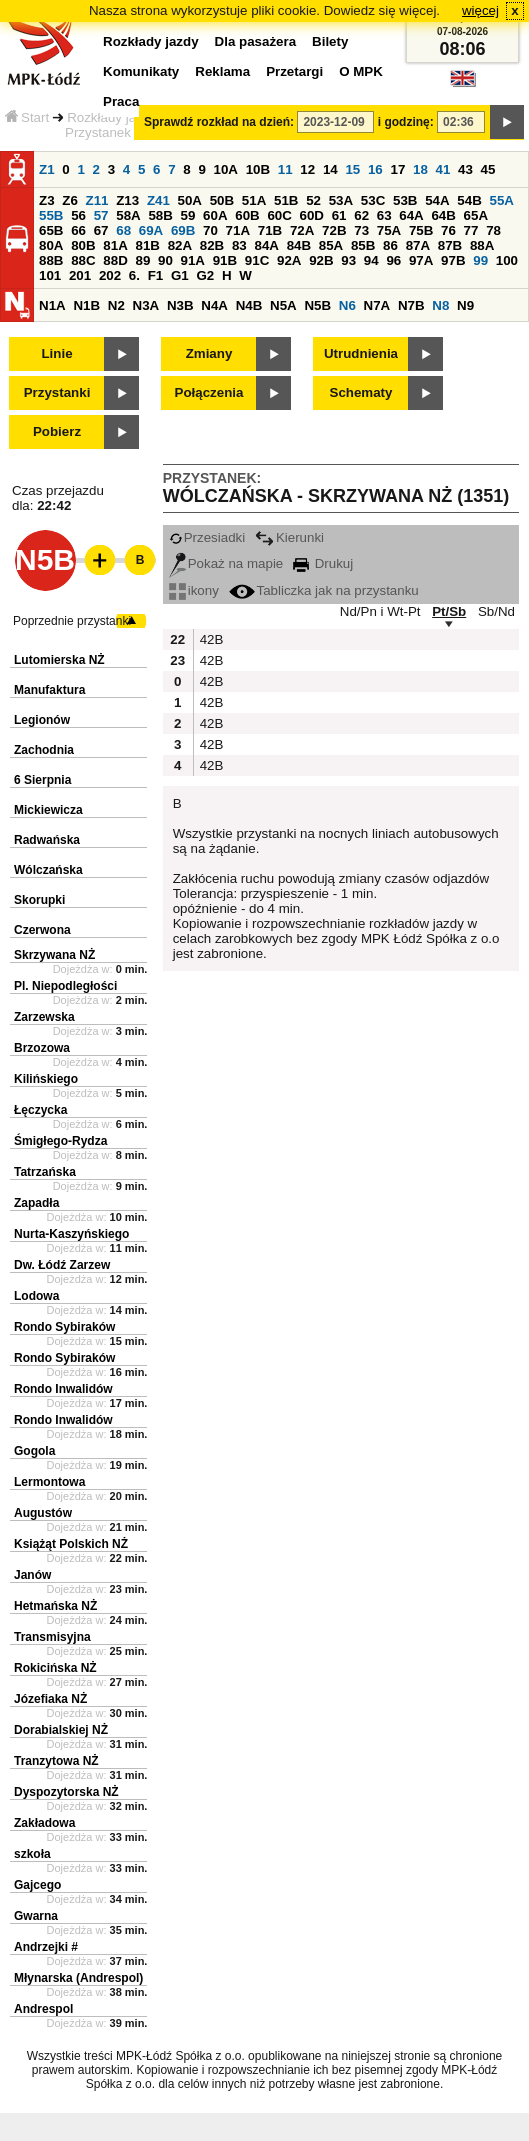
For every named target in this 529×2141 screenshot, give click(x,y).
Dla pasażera (256, 41)
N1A (52, 305)
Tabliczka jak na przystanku (324, 590)
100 (507, 260)
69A (151, 230)
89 (142, 260)
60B (247, 215)
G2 (205, 275)
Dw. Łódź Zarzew (62, 1265)
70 (210, 230)
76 (448, 230)
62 (361, 215)
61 (339, 215)
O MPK (361, 71)
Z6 (70, 200)
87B (450, 245)
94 (371, 260)
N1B (86, 305)
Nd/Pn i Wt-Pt (380, 611)
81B (147, 245)
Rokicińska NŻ (55, 1668)
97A (421, 260)
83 (239, 245)
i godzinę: (406, 122)
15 (352, 169)
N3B (180, 305)
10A (226, 169)
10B (258, 169)
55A (501, 200)
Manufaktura (49, 690)
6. (134, 275)
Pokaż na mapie (226, 563)
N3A (146, 305)
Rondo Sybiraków (64, 1327)
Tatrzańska (45, 1172)
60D (312, 215)
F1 (156, 275)
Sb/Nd (496, 611)
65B (51, 230)
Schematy (361, 392)
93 (348, 260)
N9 (465, 305)
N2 (116, 305)
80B (83, 245)
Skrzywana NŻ (54, 955)
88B (51, 260)
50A (190, 200)
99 (480, 260)
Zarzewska (44, 1017)
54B (469, 200)
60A (215, 215)
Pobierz (57, 431)
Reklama (222, 71)
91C (257, 260)
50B (222, 200)
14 (330, 169)
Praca (121, 101)
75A (389, 230)
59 (188, 215)
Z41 (158, 200)
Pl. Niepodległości (65, 986)
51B (286, 200)
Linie (56, 353)
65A (476, 215)
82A (180, 245)
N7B (411, 305)
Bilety (330, 41)
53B (405, 200)
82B (212, 245)
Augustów (43, 1513)
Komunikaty (141, 71)
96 (393, 260)
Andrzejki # (46, 1947)
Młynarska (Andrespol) (78, 1978)
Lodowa (36, 1296)
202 (110, 275)
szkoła (32, 1854)
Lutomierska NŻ (59, 660)
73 (361, 230)
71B (270, 230)
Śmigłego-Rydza (60, 1141)
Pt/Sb (449, 611)
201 (80, 275)
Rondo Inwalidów (63, 1389)
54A (437, 200)
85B (363, 245)
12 (307, 169)
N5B (317, 305)
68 (123, 230)
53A (341, 200)
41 (443, 169)
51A (254, 200)
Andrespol (43, 2009)
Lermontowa (49, 1482)
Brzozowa (42, 1048)
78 (493, 230)
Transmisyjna (52, 1637)
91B (225, 260)
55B (51, 215)
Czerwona (42, 930)
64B (443, 215)
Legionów (42, 720)
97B (453, 260)
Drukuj (323, 563)
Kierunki (289, 537)
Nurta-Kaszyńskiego (71, 1234)
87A (418, 245)
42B (210, 639)
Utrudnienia (361, 353)
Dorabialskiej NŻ (61, 1730)
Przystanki (57, 392)
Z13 (127, 200)
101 (50, 275)
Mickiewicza (48, 810)
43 (465, 169)
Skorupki (39, 900)
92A (289, 260)
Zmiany (209, 353)
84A (266, 245)
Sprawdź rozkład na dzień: (219, 122)
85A (331, 245)
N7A (377, 305)
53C (373, 200)
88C (83, 260)
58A (128, 215)
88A (482, 245)
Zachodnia (44, 750)
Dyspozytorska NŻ (66, 1792)
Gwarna (36, 1916)
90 (165, 260)
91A (193, 260)
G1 (180, 275)
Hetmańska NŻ (55, 1606)
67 (101, 230)
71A (238, 230)
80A (51, 245)
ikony (194, 590)
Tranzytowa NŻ (56, 1761)
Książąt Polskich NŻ (71, 1544)
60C (279, 215)
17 (397, 169)
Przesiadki (207, 537)
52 (313, 200)
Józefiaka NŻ (50, 1699)
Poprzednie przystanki (72, 621)
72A (302, 230)
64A (411, 215)
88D (115, 260)
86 (390, 245)
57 (101, 215)
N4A (214, 305)
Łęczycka (40, 1110)
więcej (480, 10)
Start (27, 117)
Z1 (47, 169)
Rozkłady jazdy (112, 117)
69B (183, 230)
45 (488, 169)
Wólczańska (48, 870)
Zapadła (36, 1203)
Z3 (47, 200)
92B (321, 260)
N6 (347, 305)
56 (78, 215)
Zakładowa (44, 1823)
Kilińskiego (46, 1079)
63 (384, 215)
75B (421, 230)
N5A (283, 305)
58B (160, 215)
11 (285, 169)
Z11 (97, 200)
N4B (249, 305)
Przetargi (294, 71)
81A (115, 245)
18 (420, 169)
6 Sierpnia (42, 780)
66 (78, 230)
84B (299, 245)
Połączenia (209, 392)
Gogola (34, 1451)
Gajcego (37, 1885)
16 (375, 169)
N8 (440, 305)
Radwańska (47, 840)
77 (471, 230)
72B (334, 230)
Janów (32, 1575)
